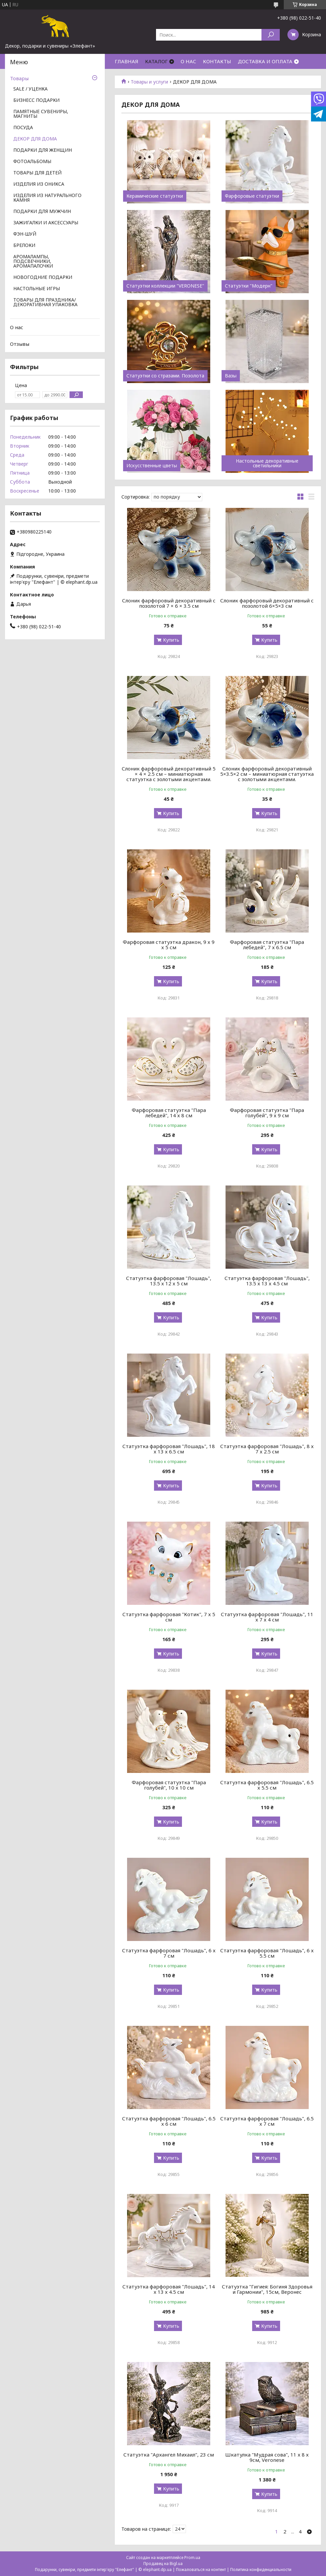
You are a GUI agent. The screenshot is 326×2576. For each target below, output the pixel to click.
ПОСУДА (23, 127)
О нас (16, 327)
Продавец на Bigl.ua (163, 2563)
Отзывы (19, 343)
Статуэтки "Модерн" (248, 286)
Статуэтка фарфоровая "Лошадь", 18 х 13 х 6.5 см (168, 1448)
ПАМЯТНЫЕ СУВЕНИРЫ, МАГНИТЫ (40, 114)
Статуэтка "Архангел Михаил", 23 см (168, 2454)
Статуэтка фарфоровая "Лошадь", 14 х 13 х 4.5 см (168, 2289)
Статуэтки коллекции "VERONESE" (165, 286)
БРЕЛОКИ (24, 245)
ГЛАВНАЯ (126, 61)
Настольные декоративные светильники (267, 463)
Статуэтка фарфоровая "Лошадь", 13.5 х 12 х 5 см (168, 1280)
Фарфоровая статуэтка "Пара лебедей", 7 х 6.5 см (267, 944)
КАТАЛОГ (156, 61)
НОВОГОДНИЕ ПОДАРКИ (42, 277)
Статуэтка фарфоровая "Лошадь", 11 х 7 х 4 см (267, 1616)
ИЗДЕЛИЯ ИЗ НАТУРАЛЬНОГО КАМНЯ (47, 198)
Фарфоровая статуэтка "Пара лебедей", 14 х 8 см (169, 1112)
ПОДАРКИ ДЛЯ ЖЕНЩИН (42, 150)
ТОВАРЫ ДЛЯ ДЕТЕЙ (37, 173)
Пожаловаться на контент (201, 2569)
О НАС (188, 61)
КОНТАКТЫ (217, 61)
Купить (171, 640)
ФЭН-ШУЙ (24, 234)
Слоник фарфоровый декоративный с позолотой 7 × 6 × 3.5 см (169, 603)
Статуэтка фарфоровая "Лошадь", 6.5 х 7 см (267, 2121)
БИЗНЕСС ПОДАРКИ (36, 100)
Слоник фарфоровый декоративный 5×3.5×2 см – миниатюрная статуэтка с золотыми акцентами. (267, 774)
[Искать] (270, 35)
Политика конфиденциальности (260, 2569)
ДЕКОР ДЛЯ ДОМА (35, 139)
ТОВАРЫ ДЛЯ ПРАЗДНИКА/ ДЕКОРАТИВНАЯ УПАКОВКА (45, 303)
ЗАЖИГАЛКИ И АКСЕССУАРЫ (45, 223)
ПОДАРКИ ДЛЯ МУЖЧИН (42, 211)
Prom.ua (192, 2557)
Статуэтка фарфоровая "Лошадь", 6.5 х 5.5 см (267, 1785)
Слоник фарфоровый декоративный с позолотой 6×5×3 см (267, 603)
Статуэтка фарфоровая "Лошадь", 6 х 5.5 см (267, 1953)
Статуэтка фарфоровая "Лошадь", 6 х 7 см (169, 1953)
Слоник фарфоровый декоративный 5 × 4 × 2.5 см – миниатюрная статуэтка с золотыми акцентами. (169, 774)
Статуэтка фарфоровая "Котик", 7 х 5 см (168, 1616)
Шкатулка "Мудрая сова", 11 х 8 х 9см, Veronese (267, 2457)
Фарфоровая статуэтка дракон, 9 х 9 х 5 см (169, 944)
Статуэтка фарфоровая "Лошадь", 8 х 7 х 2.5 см (267, 1448)
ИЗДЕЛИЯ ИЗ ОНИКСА (38, 184)
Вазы (231, 375)
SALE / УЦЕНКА (30, 89)
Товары (19, 78)
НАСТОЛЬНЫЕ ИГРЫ (36, 289)
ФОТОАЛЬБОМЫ (32, 161)
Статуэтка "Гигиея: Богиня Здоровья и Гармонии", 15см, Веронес (267, 2289)
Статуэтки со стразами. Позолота (165, 375)
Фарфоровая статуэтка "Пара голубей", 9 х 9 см (267, 1112)
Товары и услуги (149, 82)
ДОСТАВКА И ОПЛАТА (265, 61)
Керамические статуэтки (154, 196)
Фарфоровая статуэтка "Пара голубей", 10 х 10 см (169, 1785)
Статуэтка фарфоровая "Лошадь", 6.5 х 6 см (169, 2121)
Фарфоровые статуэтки (252, 196)
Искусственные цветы (151, 465)
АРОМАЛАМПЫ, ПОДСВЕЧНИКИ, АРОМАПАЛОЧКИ (33, 261)
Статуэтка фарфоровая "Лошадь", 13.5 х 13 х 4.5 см (267, 1280)
